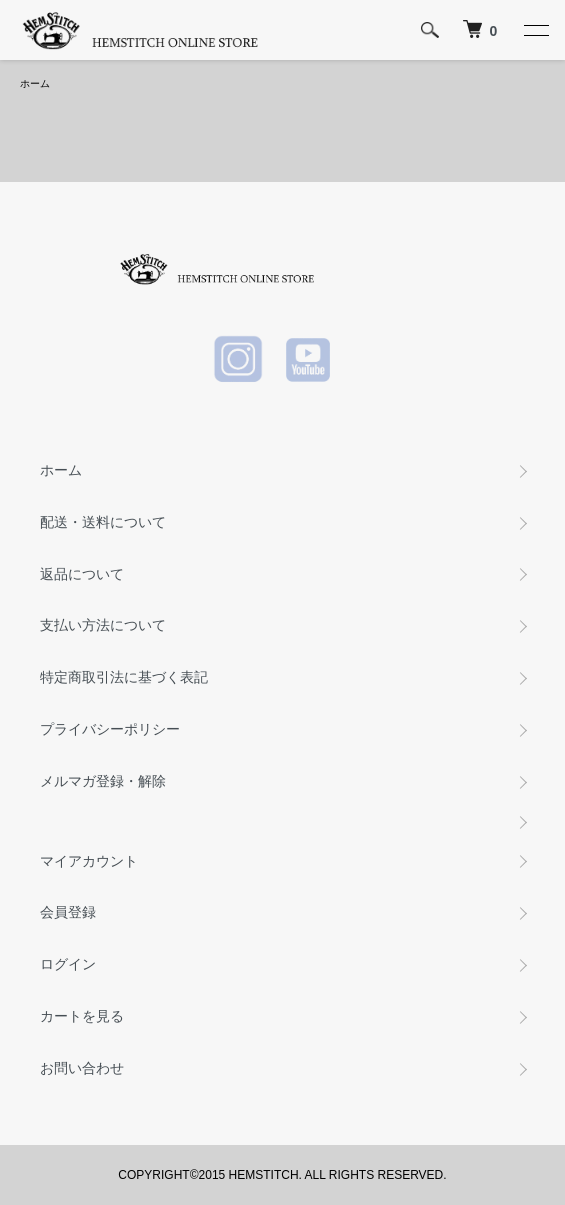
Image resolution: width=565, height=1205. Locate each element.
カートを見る (82, 1016)
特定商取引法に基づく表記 (124, 677)
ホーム (35, 83)
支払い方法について (103, 625)
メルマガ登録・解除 (103, 781)
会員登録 (68, 912)
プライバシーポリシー (110, 729)
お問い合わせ (82, 1068)
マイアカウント (89, 861)
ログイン (68, 964)
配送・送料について (103, 522)
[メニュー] (535, 30)
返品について (82, 574)
